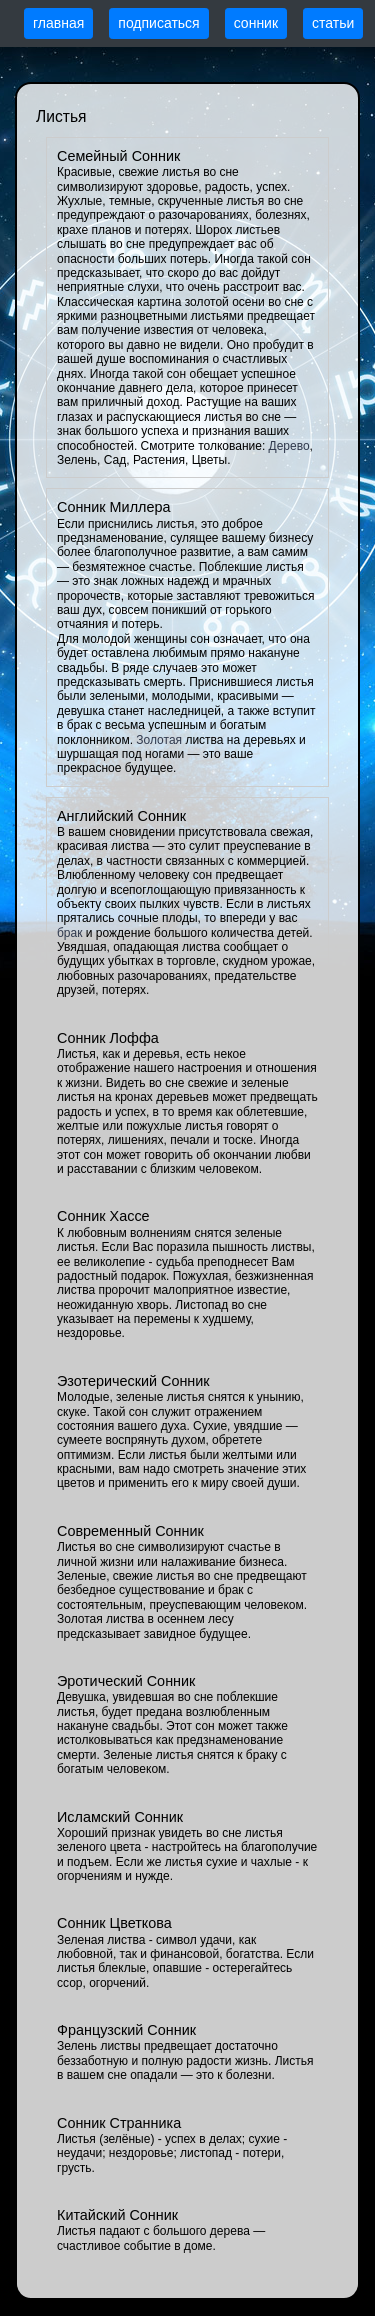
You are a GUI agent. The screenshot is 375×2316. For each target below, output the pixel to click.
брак (69, 933)
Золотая (159, 740)
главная (58, 23)
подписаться (158, 23)
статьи (333, 23)
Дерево (289, 446)
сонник (256, 23)
